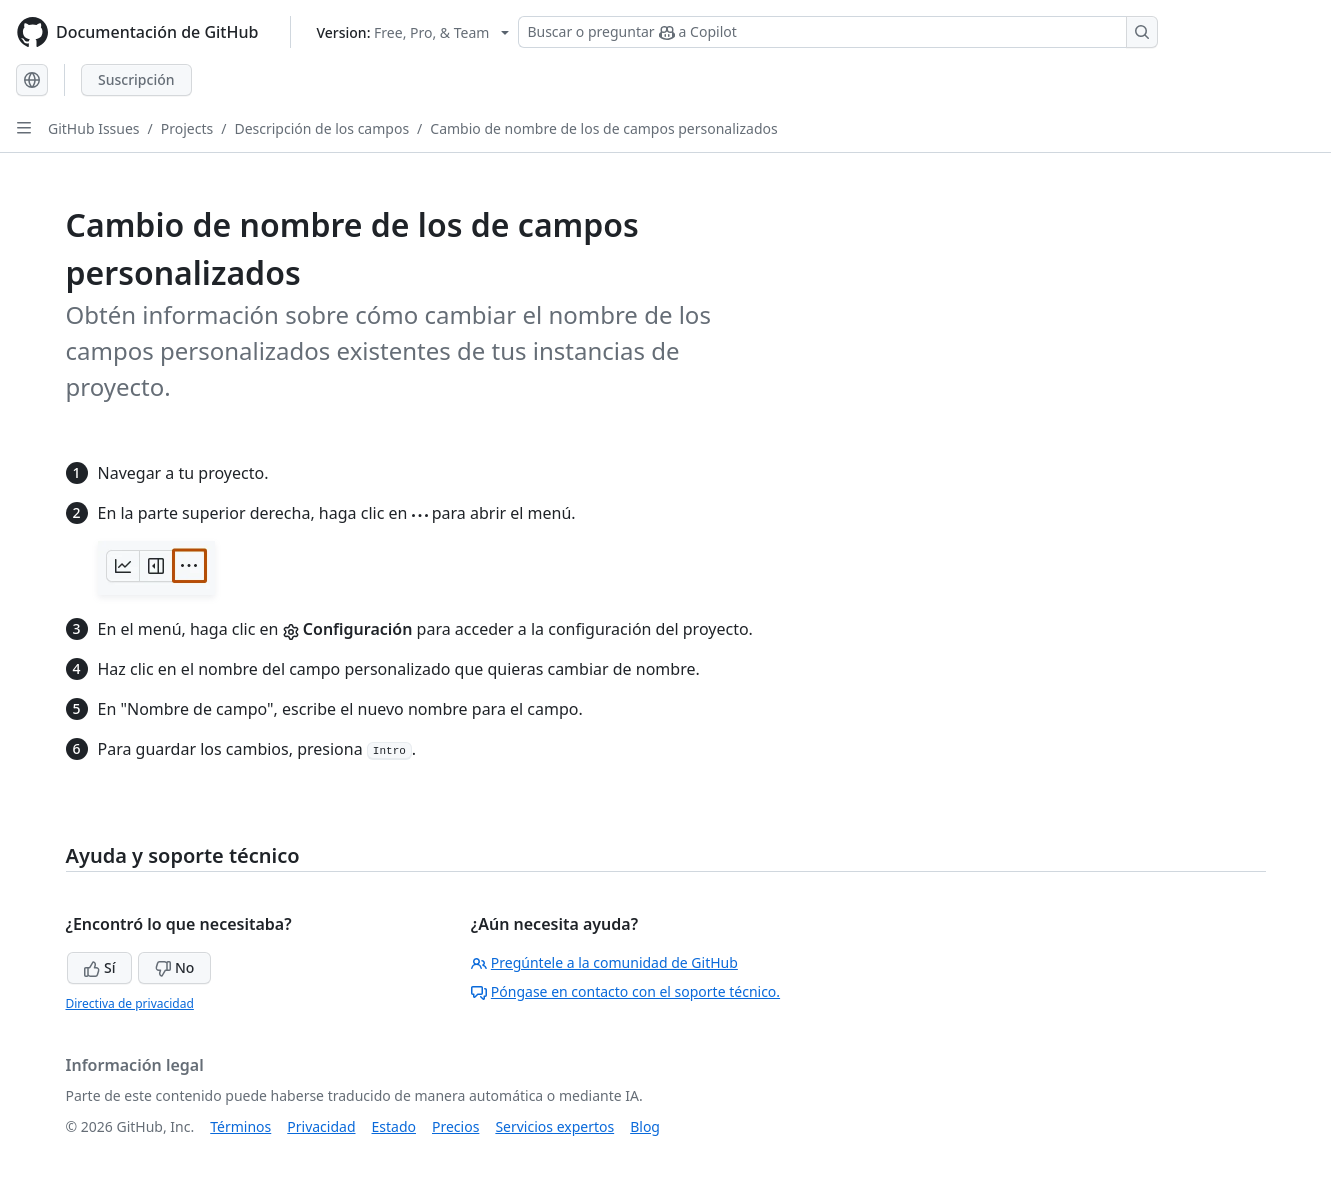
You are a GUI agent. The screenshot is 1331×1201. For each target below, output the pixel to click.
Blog (645, 1126)
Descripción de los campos (321, 128)
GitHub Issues (94, 128)
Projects (187, 128)
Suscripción (136, 79)
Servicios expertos (554, 1126)
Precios (455, 1126)
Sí (99, 967)
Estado (394, 1126)
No (174, 967)
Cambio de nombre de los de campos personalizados (603, 128)
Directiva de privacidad (130, 1003)
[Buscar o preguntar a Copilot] (838, 32)
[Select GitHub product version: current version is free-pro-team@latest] (412, 32)
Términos (240, 1126)
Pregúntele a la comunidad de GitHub (604, 962)
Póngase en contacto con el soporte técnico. (625, 991)
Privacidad (321, 1126)
